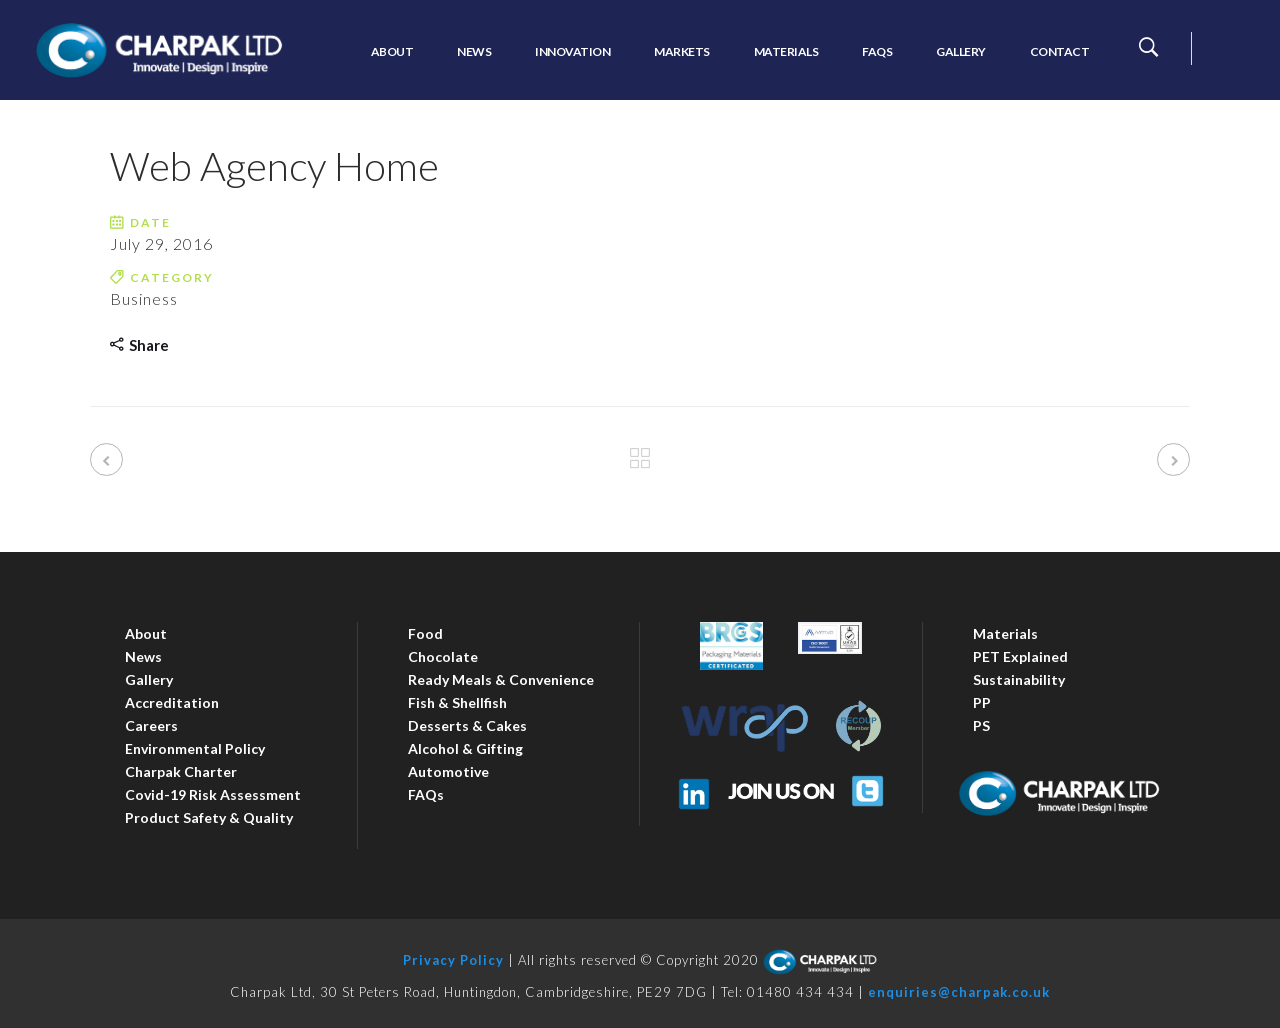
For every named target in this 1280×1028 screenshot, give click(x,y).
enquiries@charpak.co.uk (959, 992)
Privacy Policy (453, 960)
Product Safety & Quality (209, 817)
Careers (151, 725)
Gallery (149, 679)
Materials (1005, 633)
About (146, 633)
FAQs (426, 794)
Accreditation (172, 702)
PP (982, 702)
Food (425, 633)
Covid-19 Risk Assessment (213, 794)
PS (981, 725)
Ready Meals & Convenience (501, 679)
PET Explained (1020, 656)
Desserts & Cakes (467, 725)
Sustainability (1019, 679)
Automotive (448, 771)
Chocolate (443, 656)
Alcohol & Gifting (465, 748)
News (143, 656)
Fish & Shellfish (457, 702)
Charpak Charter (181, 771)
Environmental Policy (195, 748)
